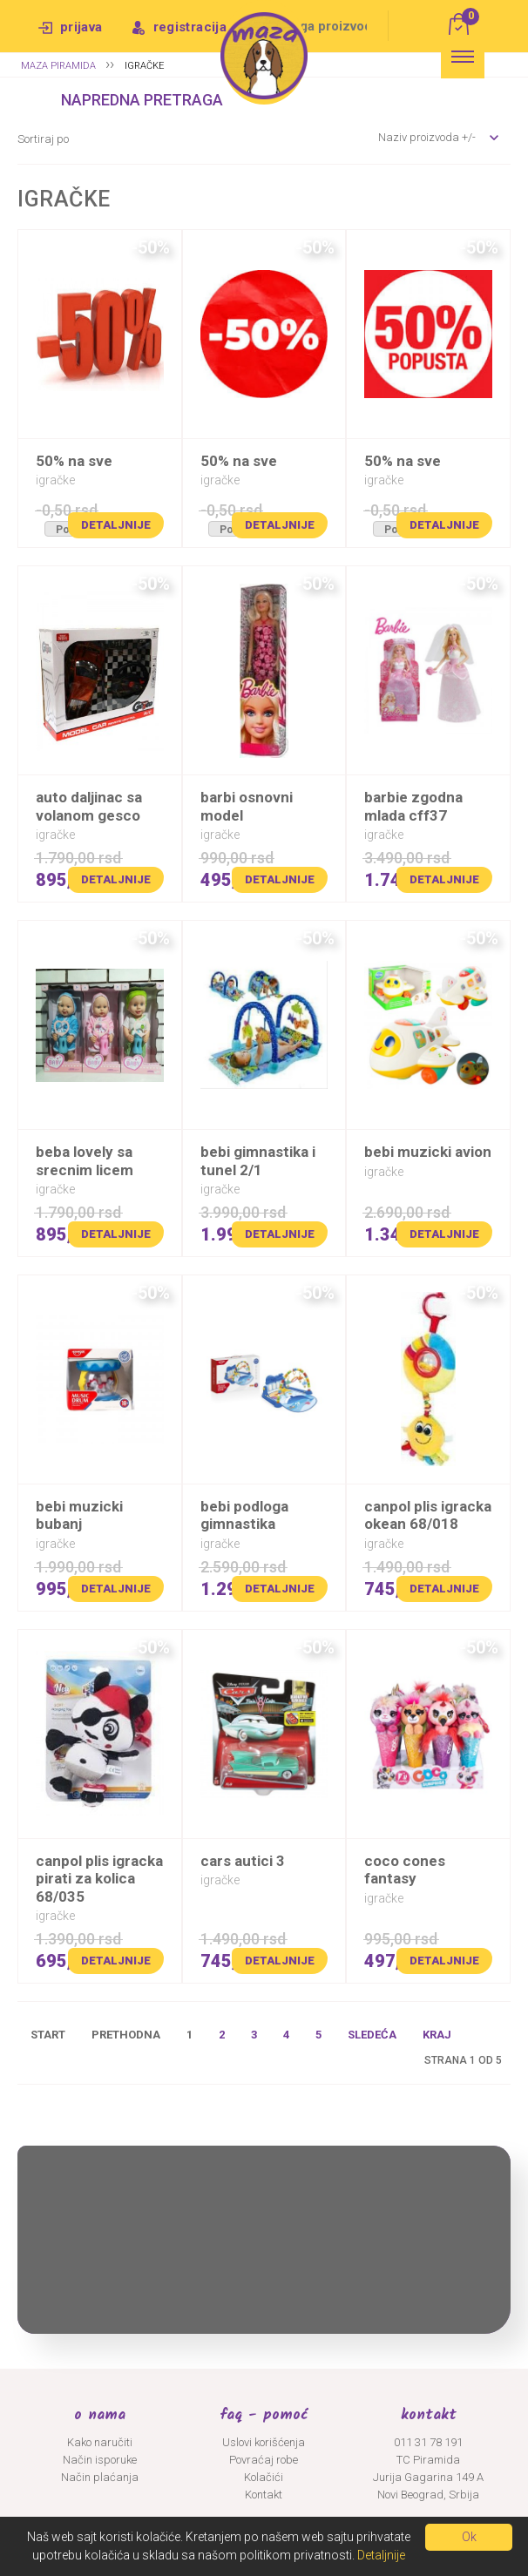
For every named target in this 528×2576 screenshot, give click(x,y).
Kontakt (263, 2494)
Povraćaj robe (263, 2459)
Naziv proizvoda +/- (427, 137)
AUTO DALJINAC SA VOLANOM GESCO (89, 805)
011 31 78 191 (428, 2442)
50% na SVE (74, 461)
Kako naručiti (99, 2442)
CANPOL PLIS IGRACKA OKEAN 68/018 (427, 1515)
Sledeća (372, 2034)
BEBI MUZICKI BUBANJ (79, 1515)
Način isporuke (100, 2459)
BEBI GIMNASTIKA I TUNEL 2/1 (257, 1160)
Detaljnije (116, 524)
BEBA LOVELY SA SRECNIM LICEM (84, 1160)
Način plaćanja (100, 2477)
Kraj (437, 2034)
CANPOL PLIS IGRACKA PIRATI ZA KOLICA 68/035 (99, 1878)
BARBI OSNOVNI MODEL (246, 805)
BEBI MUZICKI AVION (427, 1151)
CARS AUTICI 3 (242, 1860)
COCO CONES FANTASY (404, 1869)
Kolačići (263, 2477)
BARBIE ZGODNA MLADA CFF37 (413, 805)
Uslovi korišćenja (263, 2442)
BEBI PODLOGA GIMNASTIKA (244, 1515)
